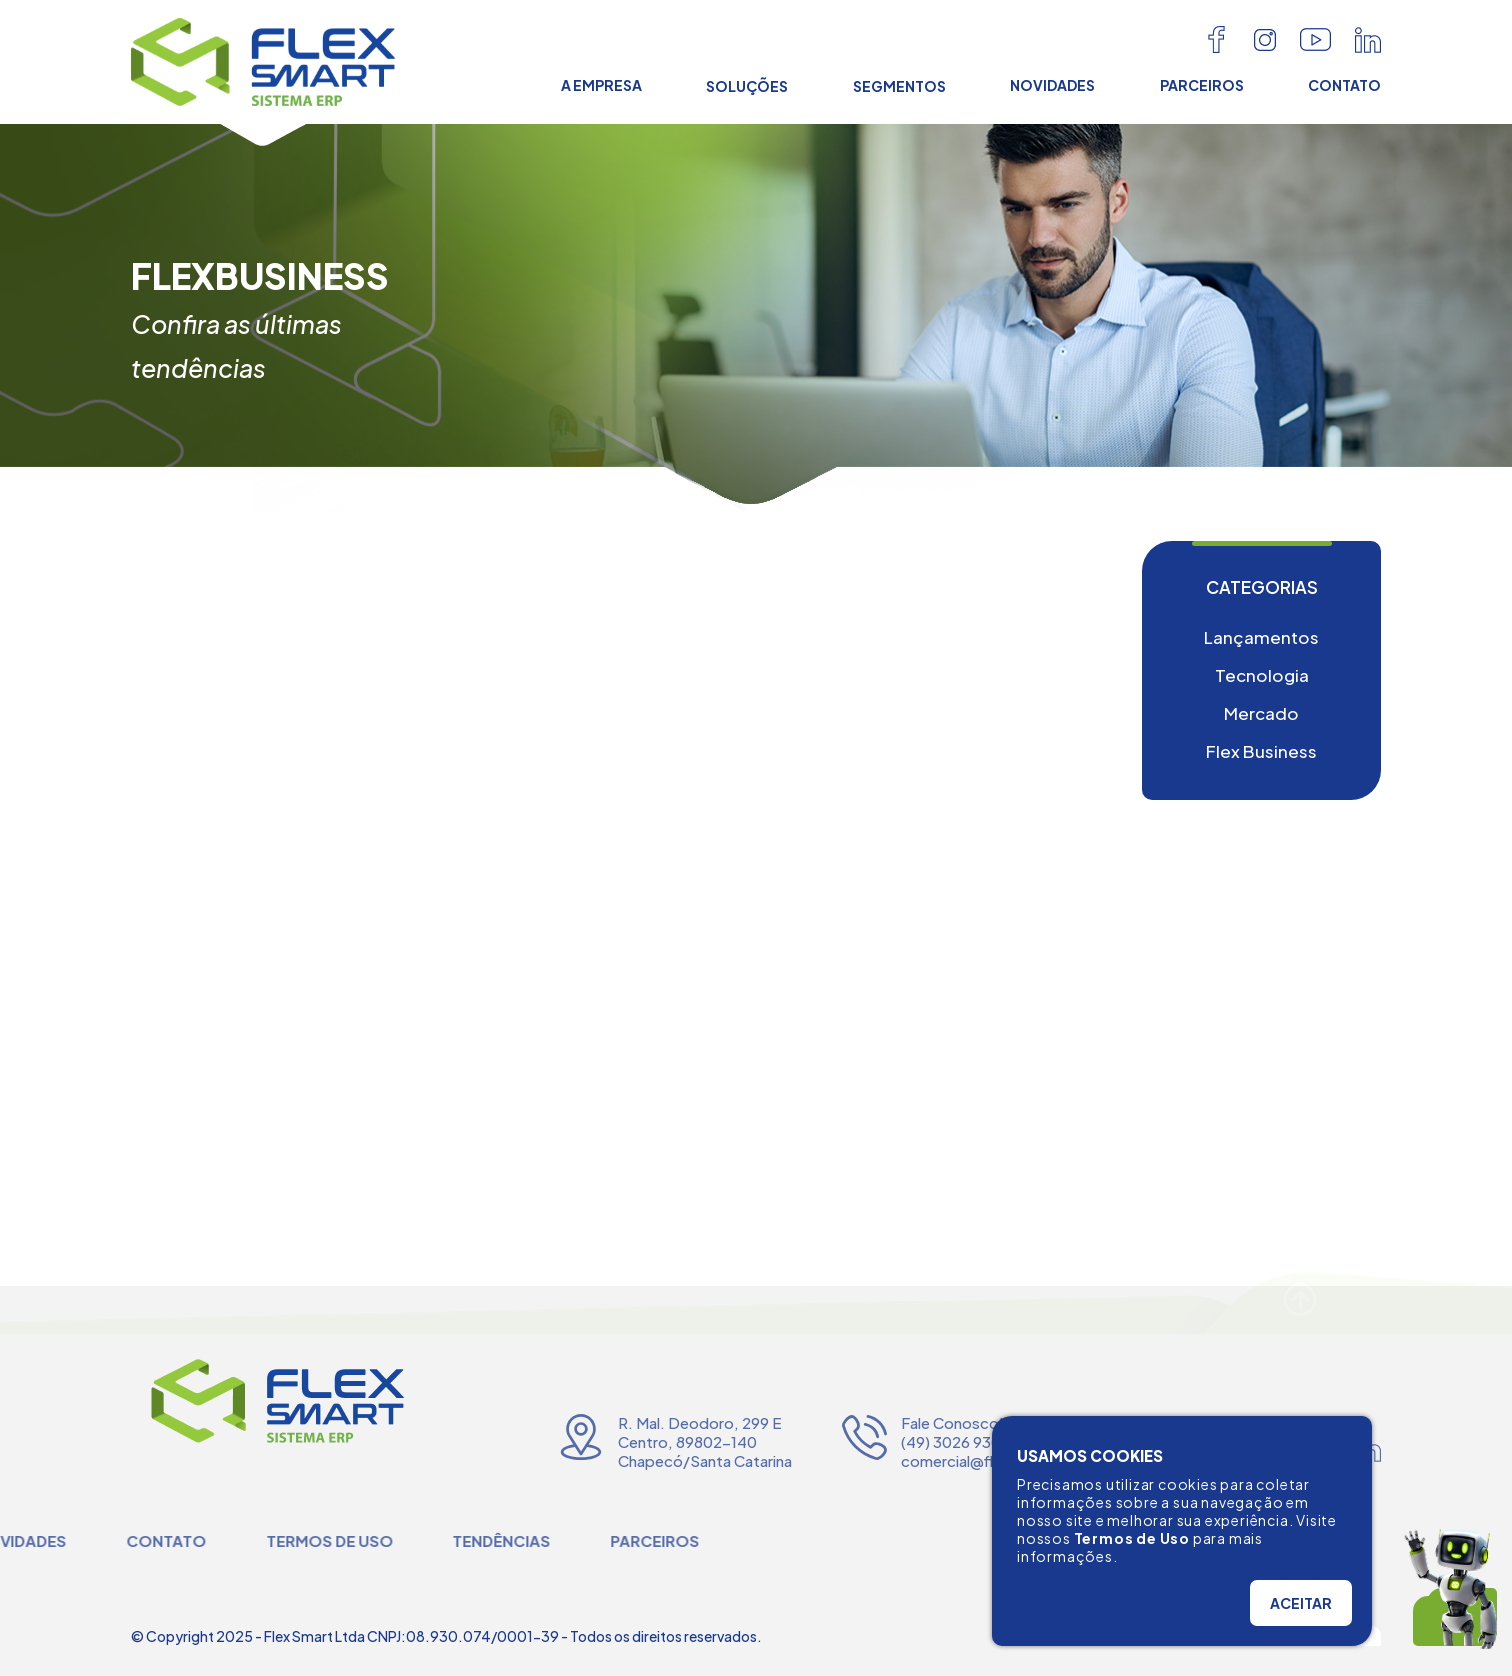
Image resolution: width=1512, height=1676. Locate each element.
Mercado (1261, 713)
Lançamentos (1261, 637)
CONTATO (1344, 85)
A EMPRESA (601, 85)
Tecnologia (1262, 675)
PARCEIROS (1202, 85)
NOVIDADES (1052, 85)
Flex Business (1261, 751)
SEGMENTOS (899, 86)
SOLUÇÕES (747, 86)
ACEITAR (1301, 1603)
